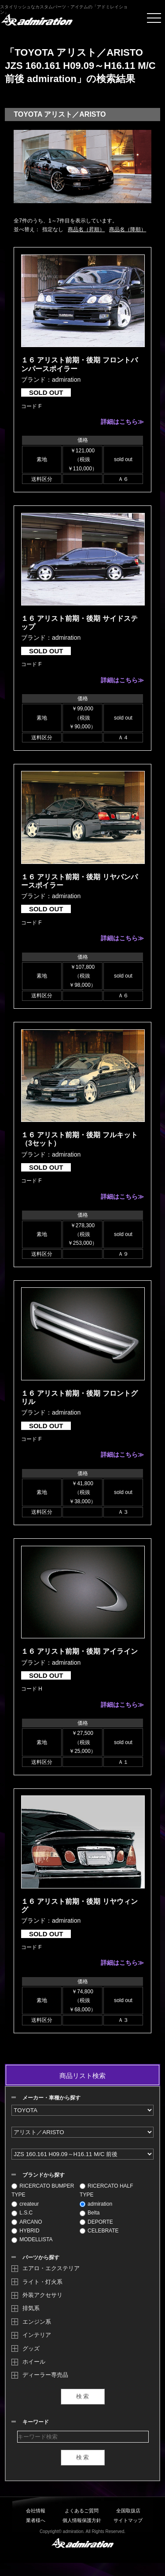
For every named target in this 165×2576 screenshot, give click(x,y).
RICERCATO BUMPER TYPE (42, 2190)
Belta (89, 2213)
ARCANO (26, 2222)
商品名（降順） (127, 229)
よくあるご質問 (82, 2510)
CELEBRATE (99, 2231)
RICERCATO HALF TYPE (106, 2190)
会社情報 (35, 2510)
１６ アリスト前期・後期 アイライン (79, 1651)
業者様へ (35, 2520)
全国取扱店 (128, 2510)
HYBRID (25, 2231)
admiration (96, 2204)
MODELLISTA (31, 2239)
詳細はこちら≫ (122, 421)
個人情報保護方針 (81, 2520)
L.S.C (22, 2213)
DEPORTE (96, 2222)
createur (25, 2204)
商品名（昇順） (86, 229)
